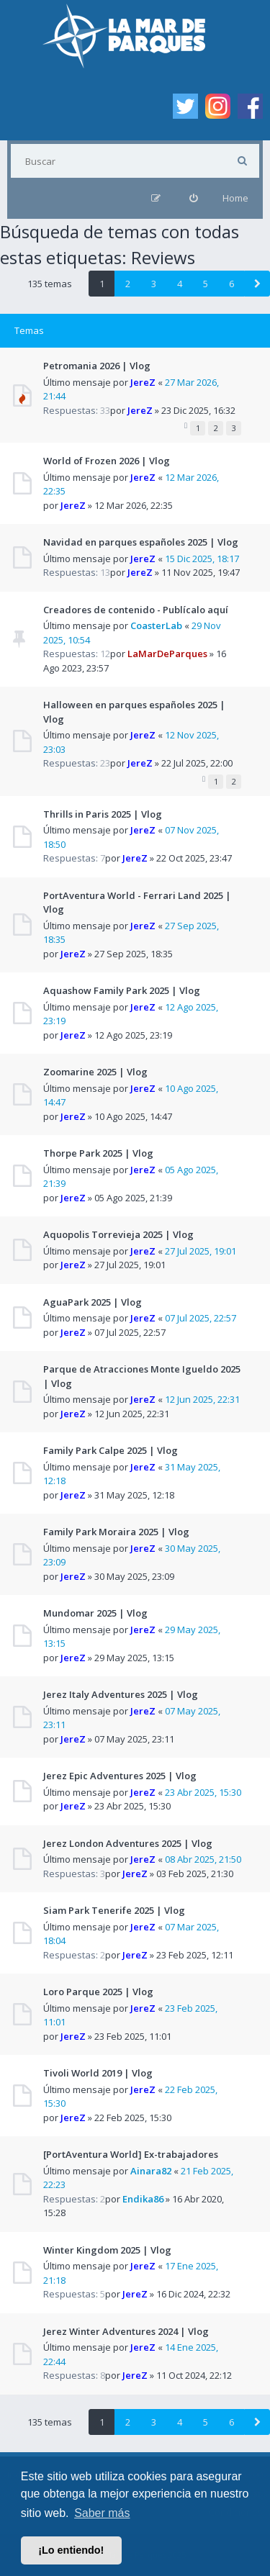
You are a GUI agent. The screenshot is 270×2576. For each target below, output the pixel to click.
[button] (257, 284)
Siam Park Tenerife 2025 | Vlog (114, 1910)
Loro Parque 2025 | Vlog (98, 1991)
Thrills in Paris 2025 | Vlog (102, 814)
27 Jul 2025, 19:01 (200, 1250)
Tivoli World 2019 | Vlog (98, 2072)
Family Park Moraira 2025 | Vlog (116, 1531)
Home (235, 197)
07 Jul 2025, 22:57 (200, 1317)
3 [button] (153, 283)
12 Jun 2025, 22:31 (202, 1399)
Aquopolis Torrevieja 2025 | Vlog (118, 1234)
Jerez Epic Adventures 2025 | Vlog (120, 1775)
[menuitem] (193, 198)
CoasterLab (156, 625)
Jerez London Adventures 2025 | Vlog (127, 1843)
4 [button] (179, 283)
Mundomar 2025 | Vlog (95, 1612)
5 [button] (205, 283)
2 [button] (127, 283)
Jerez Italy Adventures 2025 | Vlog (120, 1694)
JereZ (143, 382)
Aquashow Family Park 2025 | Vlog (121, 990)
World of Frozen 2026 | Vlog (106, 460)
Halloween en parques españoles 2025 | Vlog (134, 712)
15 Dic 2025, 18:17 (202, 558)
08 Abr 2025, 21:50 (203, 1859)
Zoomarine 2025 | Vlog (95, 1071)
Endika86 (142, 2198)
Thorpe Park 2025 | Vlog (98, 1153)
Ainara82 (150, 2170)
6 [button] (231, 283)
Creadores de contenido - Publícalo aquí (135, 609)
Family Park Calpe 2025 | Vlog (110, 1450)
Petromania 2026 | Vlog (96, 365)
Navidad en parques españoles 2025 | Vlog (140, 541)
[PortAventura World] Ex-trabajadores (130, 2154)
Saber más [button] (102, 2513)
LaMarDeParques (167, 653)
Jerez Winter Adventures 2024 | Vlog (126, 2331)
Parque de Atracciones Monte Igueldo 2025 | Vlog (141, 1376)
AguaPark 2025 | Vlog (92, 1302)
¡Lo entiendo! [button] (71, 2550)
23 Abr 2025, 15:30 (203, 1792)
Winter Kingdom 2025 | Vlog (107, 2249)
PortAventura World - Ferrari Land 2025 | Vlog (137, 902)
